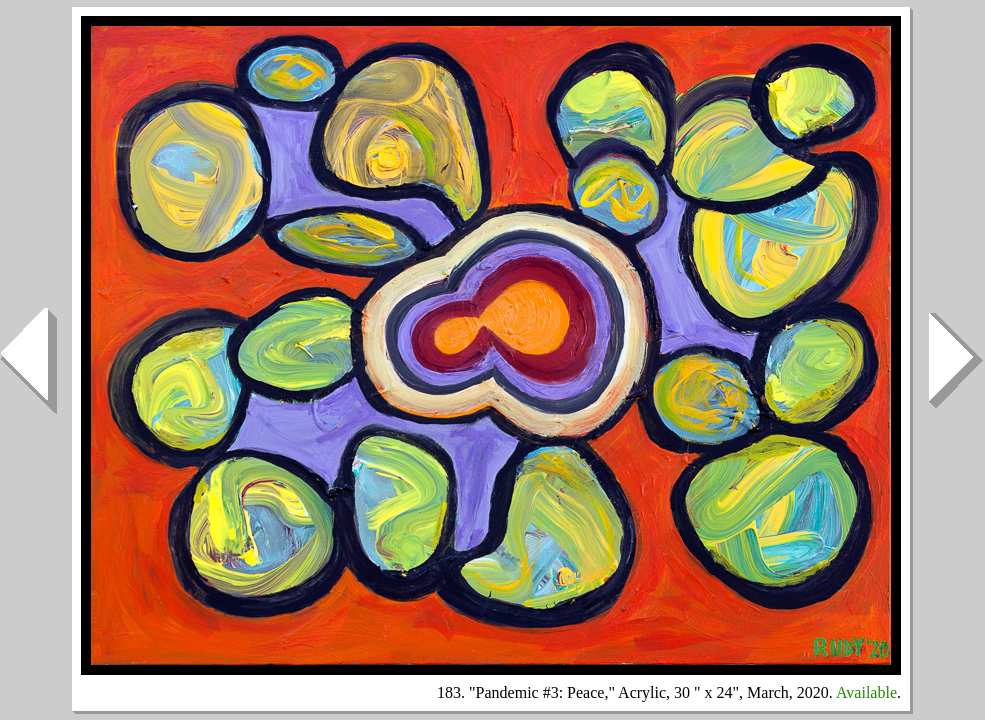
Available (866, 692)
